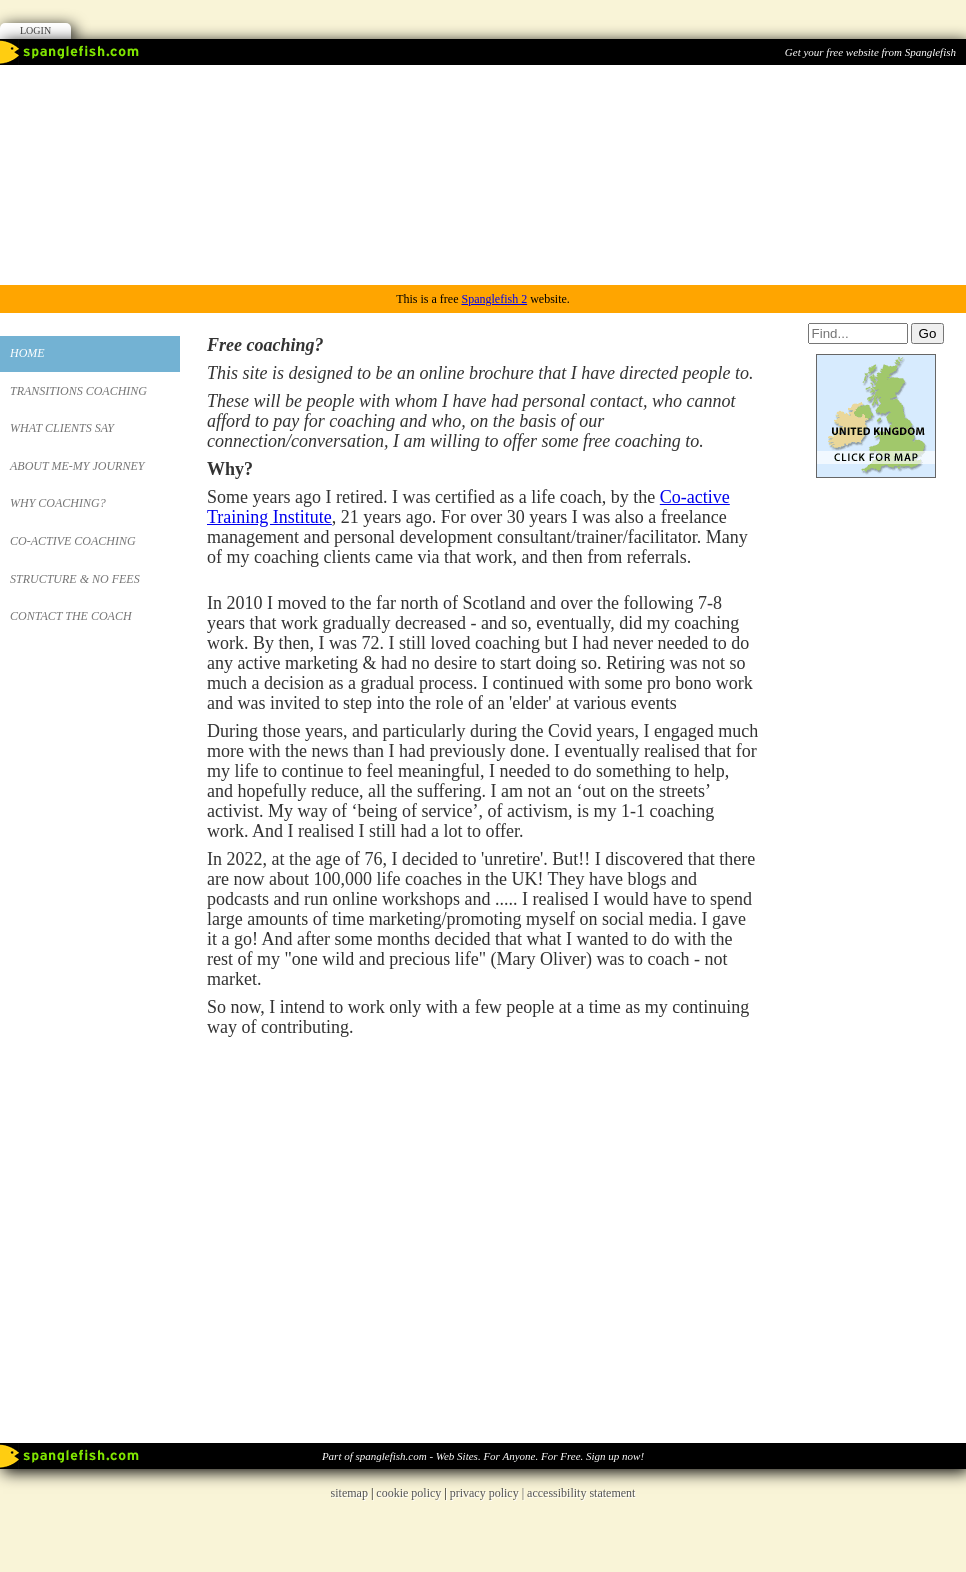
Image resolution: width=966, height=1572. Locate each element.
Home (27, 353)
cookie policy (408, 1493)
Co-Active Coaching (73, 541)
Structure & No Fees (75, 579)
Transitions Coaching (78, 391)
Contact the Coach (71, 616)
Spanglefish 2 (494, 299)
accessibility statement (581, 1493)
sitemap (349, 1493)
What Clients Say (62, 428)
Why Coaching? (58, 503)
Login (35, 30)
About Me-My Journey (77, 466)
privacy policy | (488, 1493)
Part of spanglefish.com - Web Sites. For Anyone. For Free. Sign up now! (483, 1456)
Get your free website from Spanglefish (870, 52)
